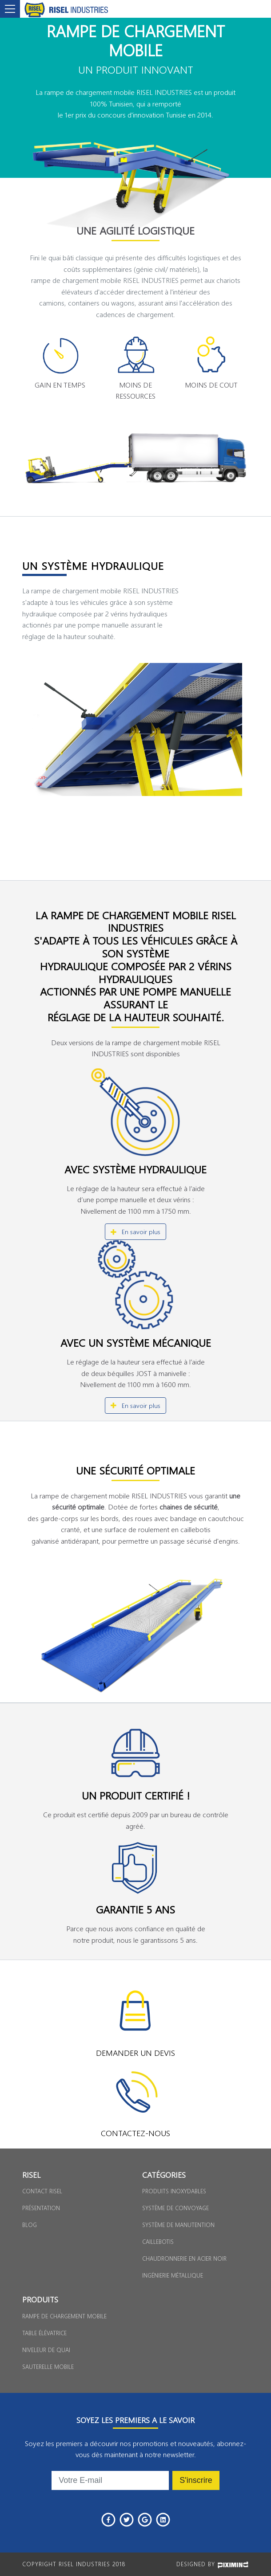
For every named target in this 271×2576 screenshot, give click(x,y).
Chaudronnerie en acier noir (184, 2258)
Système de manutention (178, 2224)
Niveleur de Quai (46, 2349)
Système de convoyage (175, 2207)
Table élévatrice (44, 2333)
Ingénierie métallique (172, 2275)
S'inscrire (195, 2480)
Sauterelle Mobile (48, 2366)
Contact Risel (42, 2191)
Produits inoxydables (174, 2191)
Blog (29, 2224)
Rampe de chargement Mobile (64, 2316)
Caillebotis (158, 2241)
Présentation (41, 2207)
